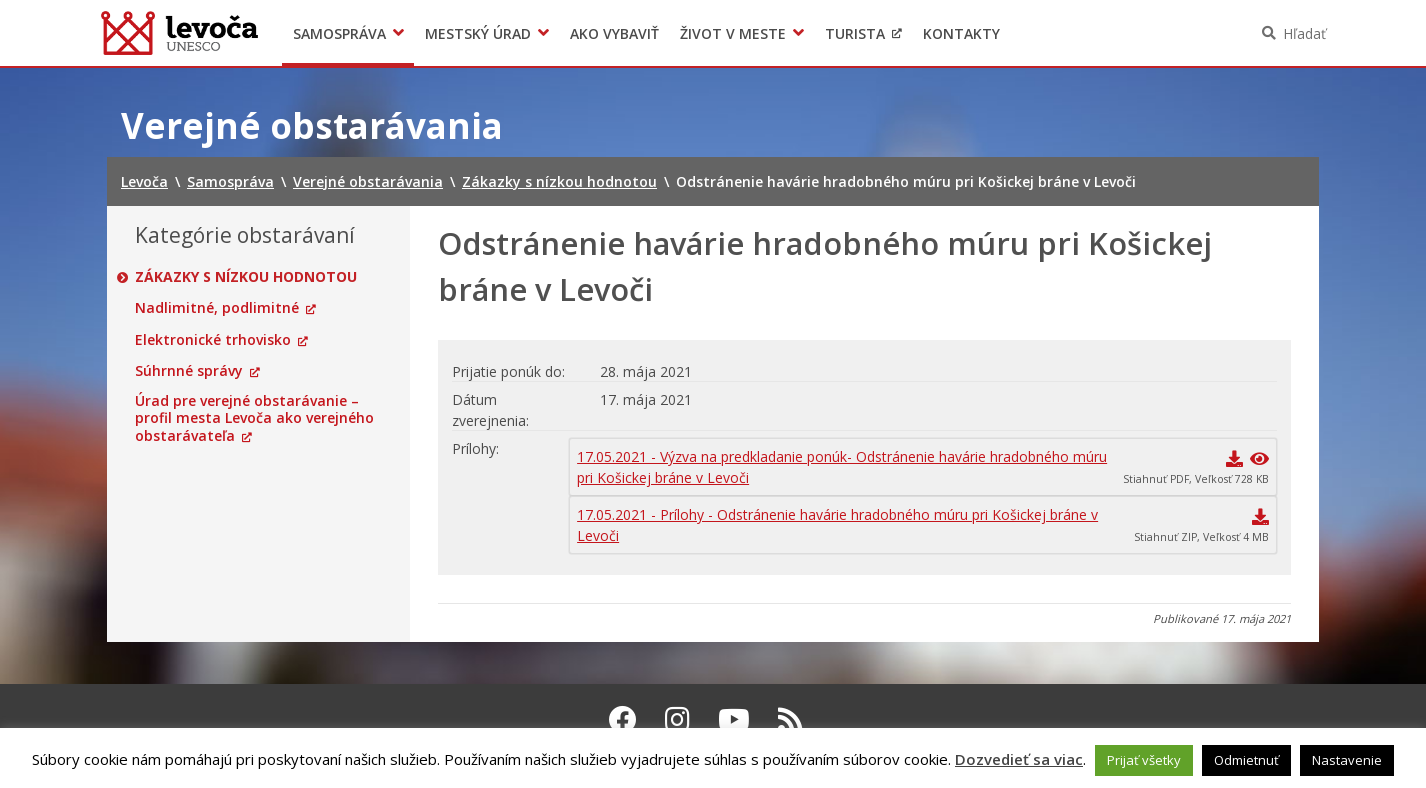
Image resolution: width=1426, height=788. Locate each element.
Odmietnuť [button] (1246, 760)
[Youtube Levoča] (734, 719)
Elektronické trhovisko (213, 340)
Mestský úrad (478, 33)
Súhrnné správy (189, 371)
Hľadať (1304, 33)
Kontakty (961, 33)
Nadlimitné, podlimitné (217, 308)
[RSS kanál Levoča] (790, 719)
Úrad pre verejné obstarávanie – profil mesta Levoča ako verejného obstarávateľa (254, 418)
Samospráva (339, 33)
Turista (855, 33)
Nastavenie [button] (1347, 760)
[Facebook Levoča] (623, 719)
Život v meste (733, 33)
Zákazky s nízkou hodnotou (246, 277)
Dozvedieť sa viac (1019, 759)
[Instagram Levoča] (677, 719)
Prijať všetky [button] (1144, 760)
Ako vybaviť (614, 33)
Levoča (179, 33)
